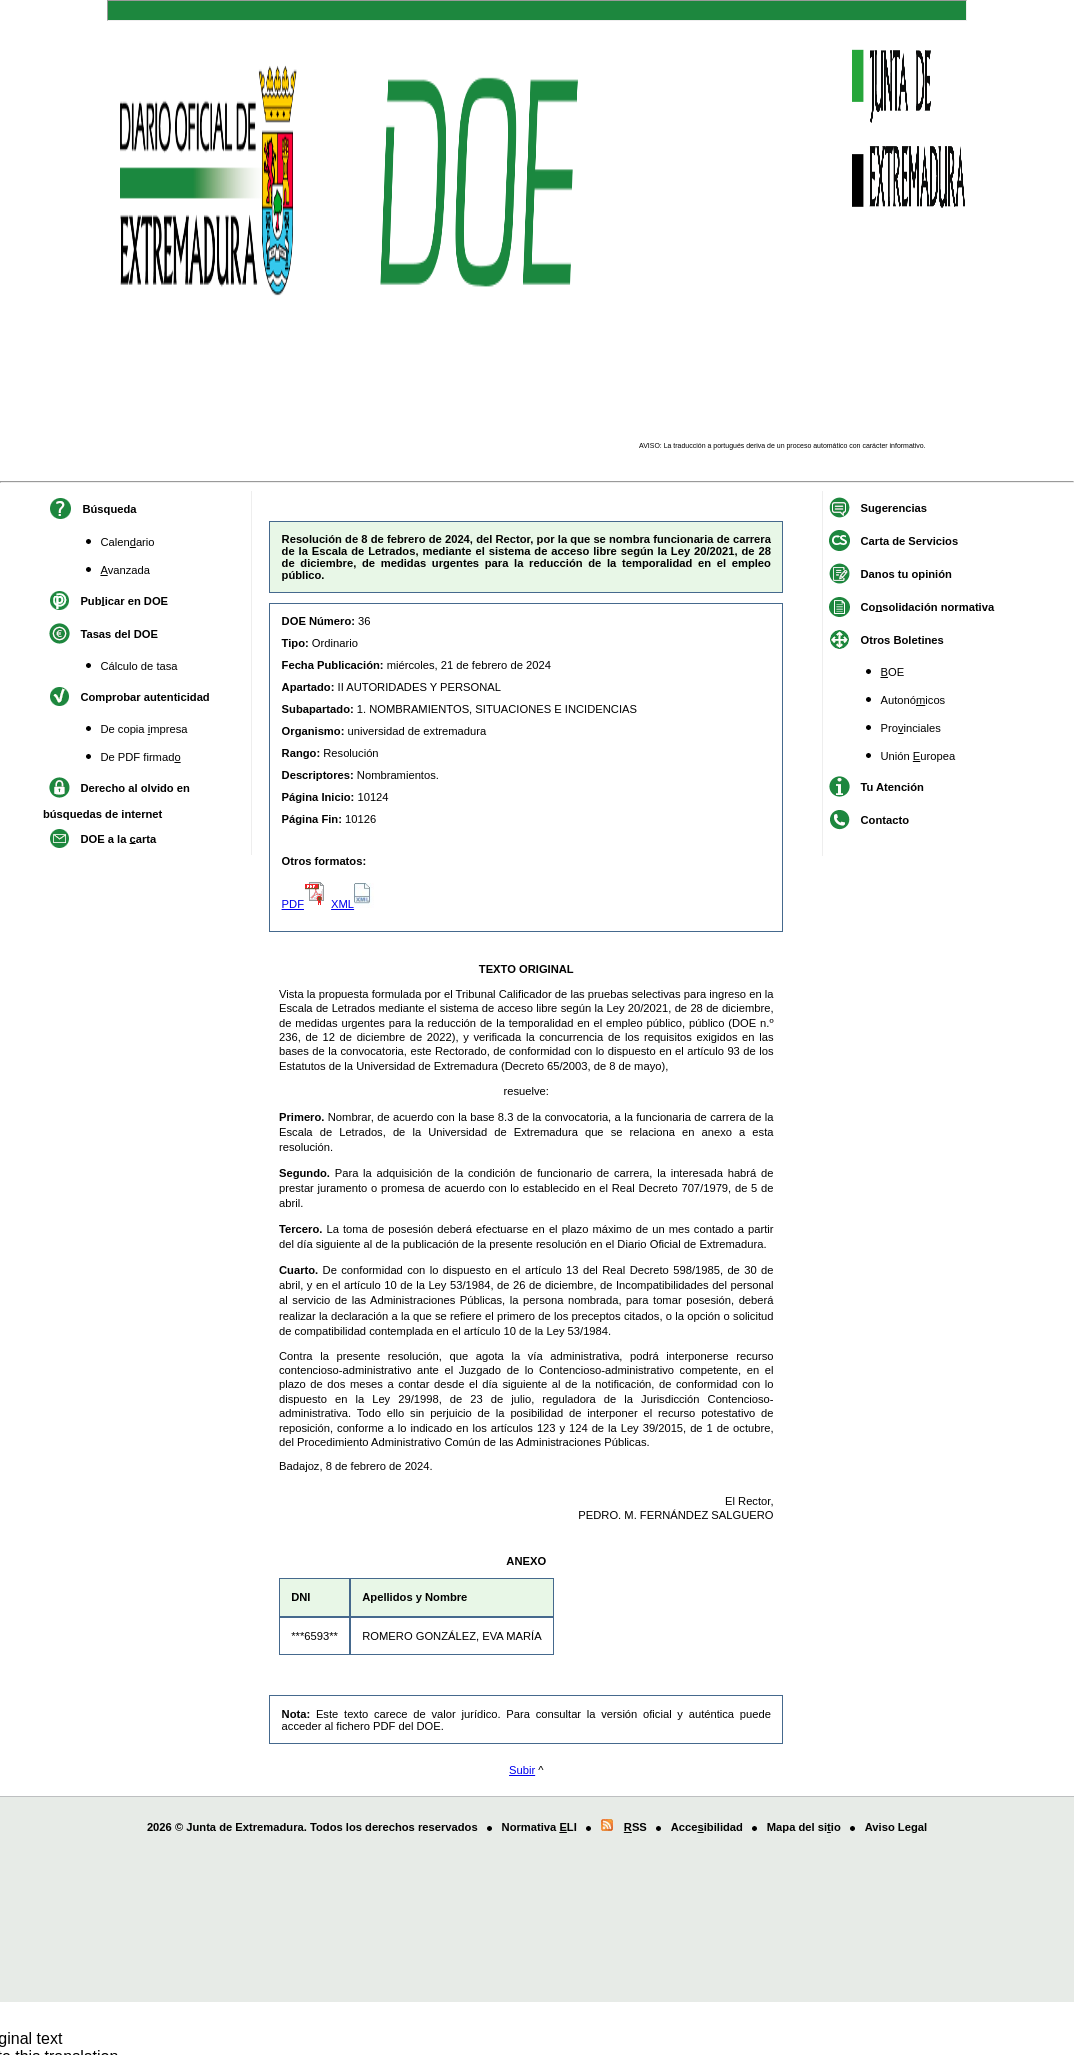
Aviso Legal (896, 1827)
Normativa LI (539, 1827)
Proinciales (911, 728)
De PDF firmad (140, 757)
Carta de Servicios (910, 540)
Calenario (127, 542)
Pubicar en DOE (124, 600)
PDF (305, 904)
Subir (522, 1770)
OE (893, 672)
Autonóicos (913, 700)
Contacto (885, 819)
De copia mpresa (143, 729)
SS (634, 1827)
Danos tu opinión (906, 573)
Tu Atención (892, 786)
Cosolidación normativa (928, 606)
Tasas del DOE (119, 633)
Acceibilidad (707, 1827)
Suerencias (894, 507)
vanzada (125, 570)
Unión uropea (918, 756)
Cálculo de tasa (138, 666)
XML (352, 904)
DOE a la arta (118, 838)
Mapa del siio (804, 1827)
